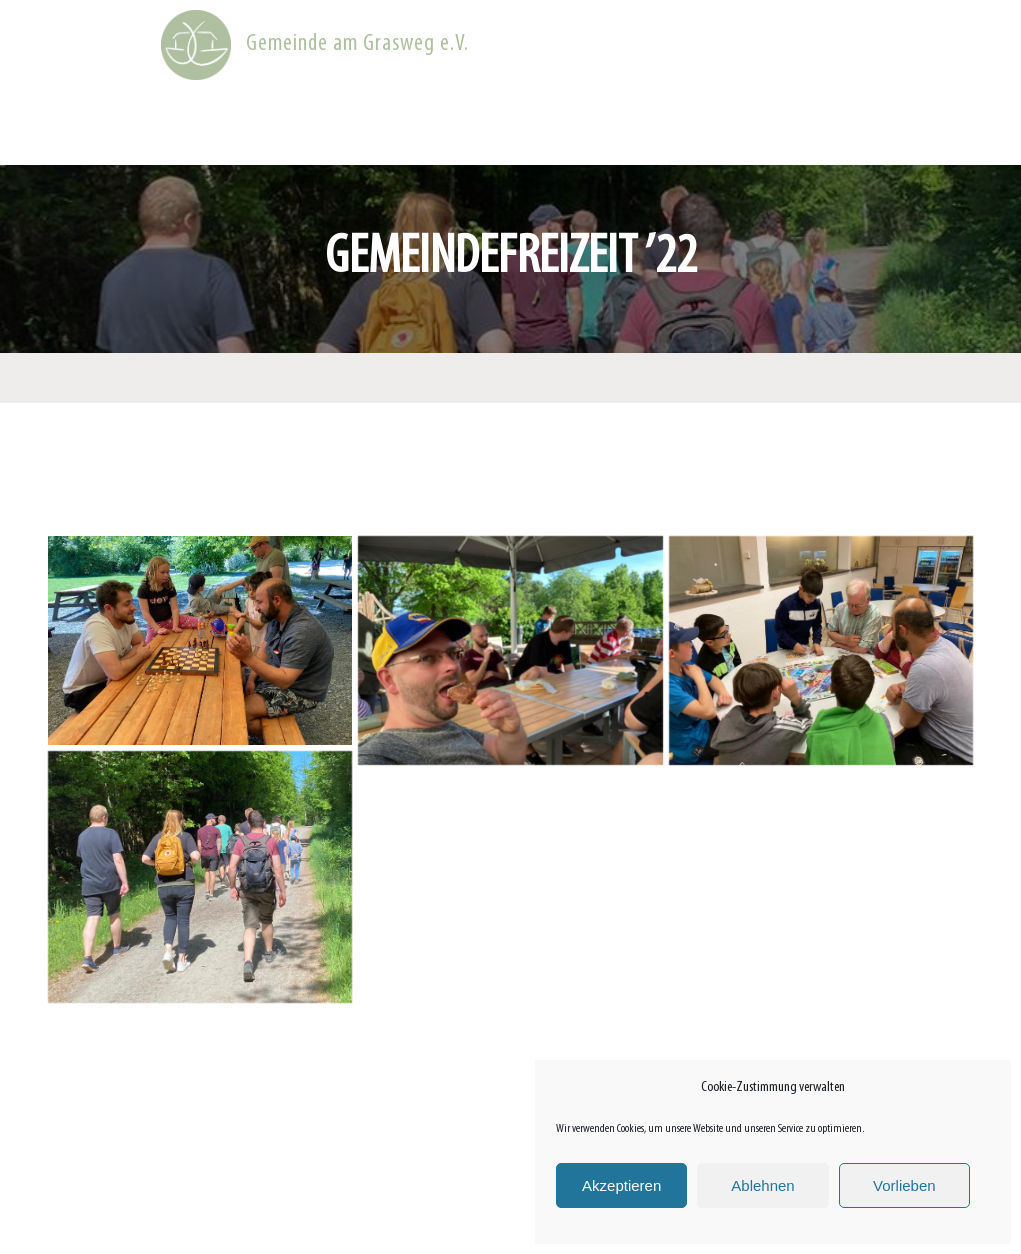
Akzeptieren (621, 1185)
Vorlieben (904, 1185)
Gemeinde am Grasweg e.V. (357, 44)
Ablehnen (762, 1185)
